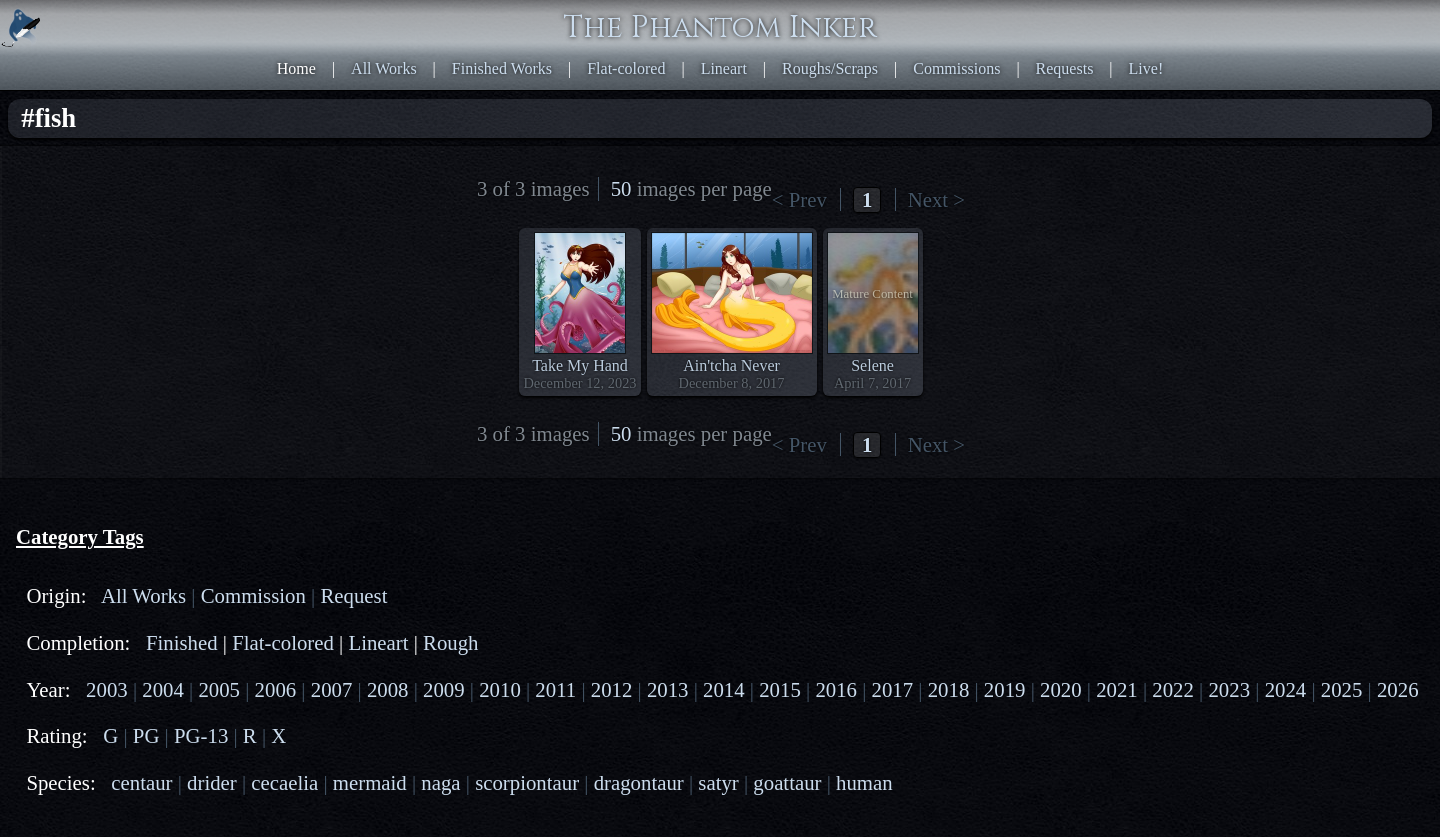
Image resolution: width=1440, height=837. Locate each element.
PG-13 (201, 735)
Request (353, 595)
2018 (949, 689)
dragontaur (639, 782)
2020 (1061, 689)
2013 (668, 689)
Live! (1146, 68)
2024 (1286, 689)
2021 (1117, 689)
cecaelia (284, 782)
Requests (1065, 68)
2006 (276, 689)
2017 (893, 689)
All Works (384, 68)
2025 (1342, 689)
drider (212, 782)
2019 (1005, 689)
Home (296, 68)
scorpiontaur (527, 782)
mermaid (370, 782)
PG (146, 735)
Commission (253, 595)
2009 (444, 689)
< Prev (799, 199)
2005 (219, 689)
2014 (724, 689)
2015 (780, 689)
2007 (332, 689)
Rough (450, 642)
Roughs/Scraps (830, 68)
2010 (500, 689)
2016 (836, 689)
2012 (612, 689)
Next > (936, 199)
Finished (182, 642)
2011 (555, 689)
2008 (388, 689)
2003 (107, 689)
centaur (141, 782)
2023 (1229, 689)
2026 (1398, 689)
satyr (718, 782)
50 (621, 188)
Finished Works (502, 68)
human (864, 782)
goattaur (787, 782)
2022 (1173, 689)
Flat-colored (626, 68)
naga (440, 782)
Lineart (724, 68)
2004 (163, 689)
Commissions (956, 68)
